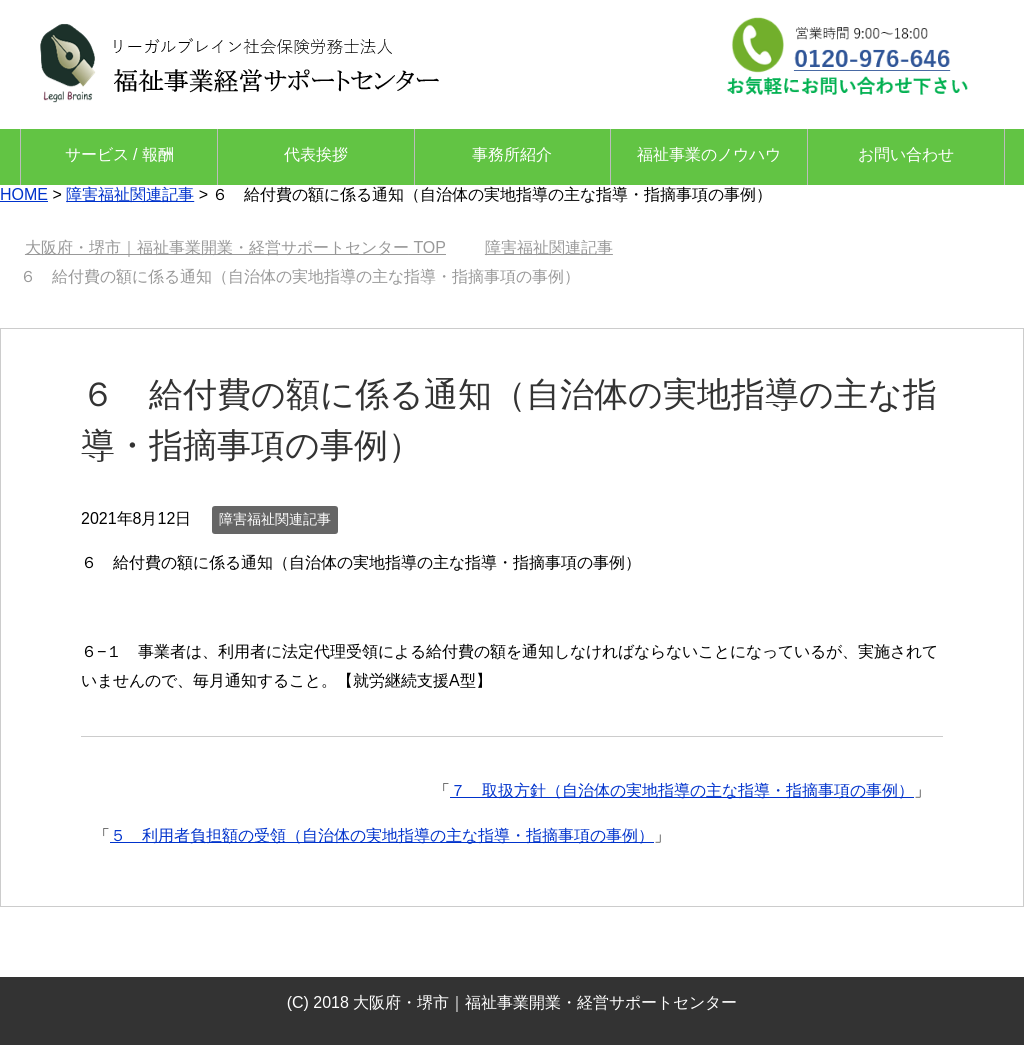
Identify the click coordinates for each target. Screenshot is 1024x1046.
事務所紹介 (512, 154)
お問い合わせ (906, 154)
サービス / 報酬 (119, 154)
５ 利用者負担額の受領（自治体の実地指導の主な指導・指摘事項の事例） (382, 835)
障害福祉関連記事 (275, 519)
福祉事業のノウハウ (709, 154)
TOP (235, 247)
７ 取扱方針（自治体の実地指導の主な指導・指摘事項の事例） (682, 790)
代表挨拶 (316, 154)
